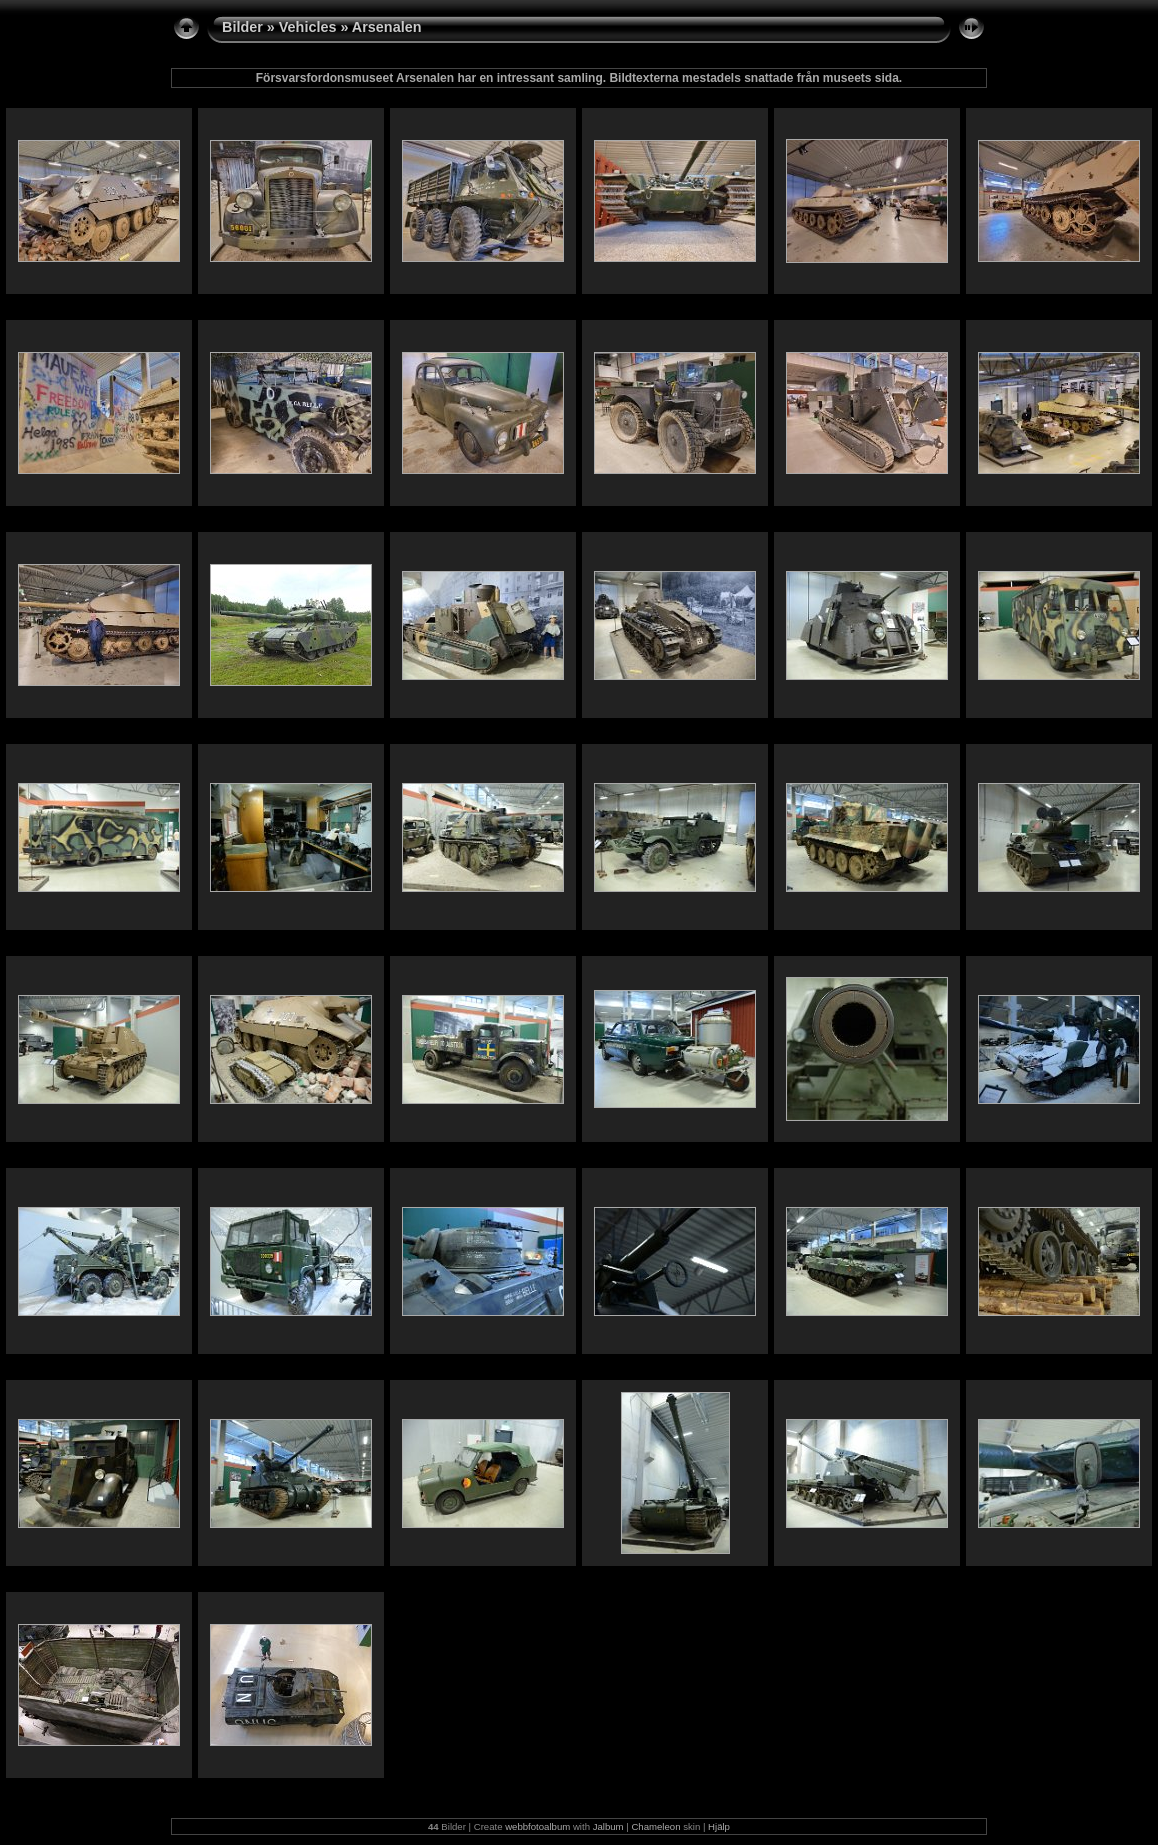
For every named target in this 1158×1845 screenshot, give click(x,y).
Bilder (242, 27)
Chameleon (655, 1826)
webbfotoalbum (537, 1826)
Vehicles (308, 27)
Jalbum (608, 1826)
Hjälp (719, 1826)
